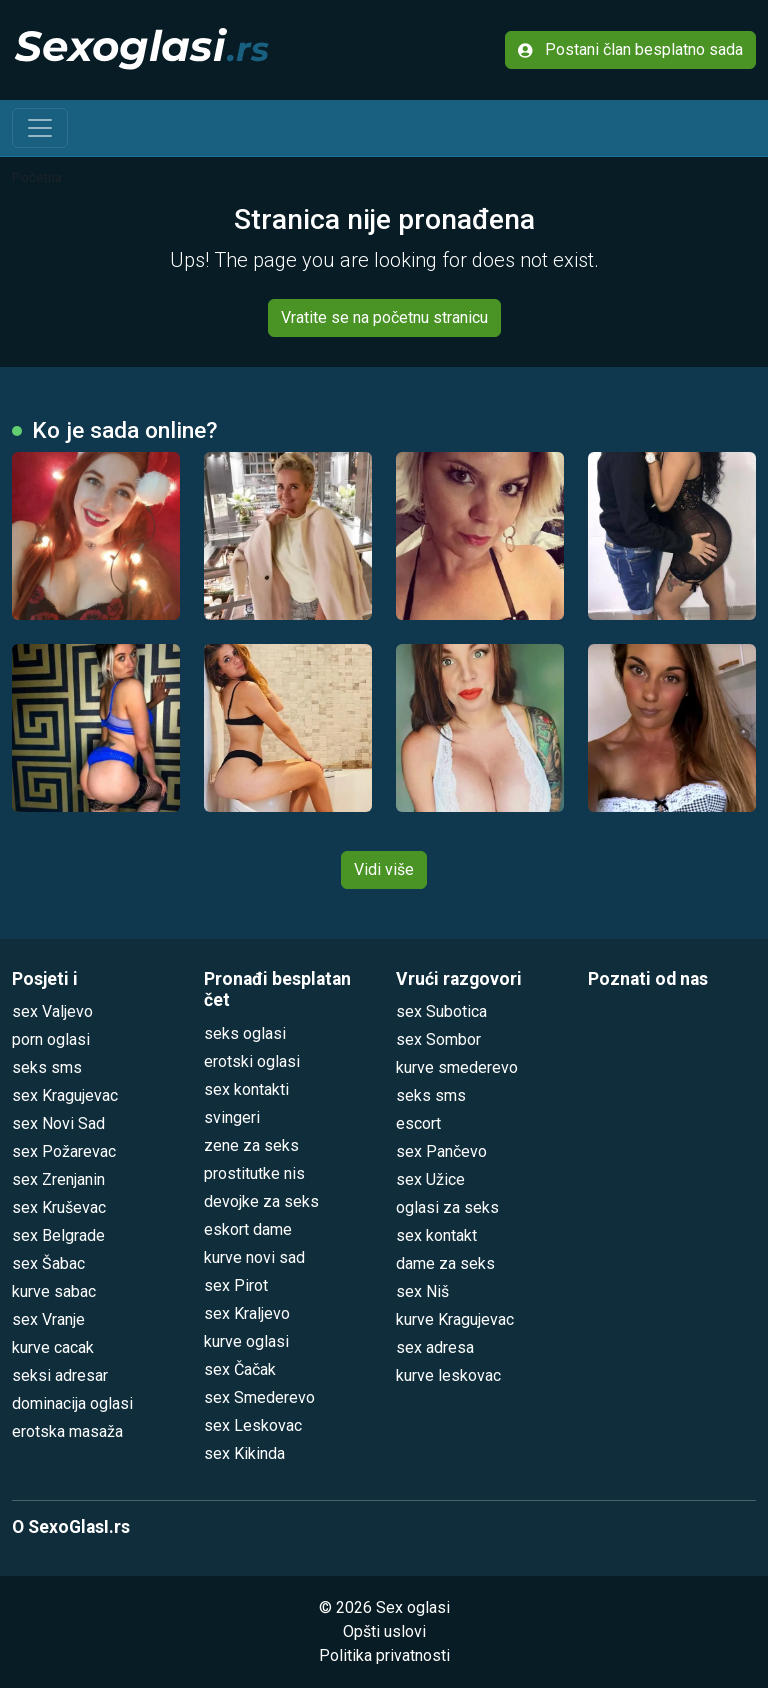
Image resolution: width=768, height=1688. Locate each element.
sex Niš (422, 1291)
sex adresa (435, 1347)
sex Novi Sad (58, 1123)
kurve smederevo (457, 1067)
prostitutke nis (254, 1173)
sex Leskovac (253, 1425)
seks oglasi (245, 1033)
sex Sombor (438, 1039)
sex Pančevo (441, 1151)
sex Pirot (236, 1285)
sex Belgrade (58, 1235)
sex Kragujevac (65, 1095)
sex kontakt (436, 1235)
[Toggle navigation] (40, 128)
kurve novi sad (254, 1257)
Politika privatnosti (384, 1655)
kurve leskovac (448, 1375)
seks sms (47, 1067)
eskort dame (248, 1229)
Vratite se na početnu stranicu (384, 317)
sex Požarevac (64, 1151)
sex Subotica (441, 1011)
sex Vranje (48, 1319)
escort (418, 1123)
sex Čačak (240, 1369)
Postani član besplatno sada (630, 49)
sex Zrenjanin (58, 1179)
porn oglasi (51, 1039)
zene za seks (251, 1145)
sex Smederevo (259, 1397)
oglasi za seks (447, 1207)
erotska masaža (67, 1431)
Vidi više (384, 869)
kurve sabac (54, 1291)
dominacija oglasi (72, 1403)
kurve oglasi (246, 1341)
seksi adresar (60, 1375)
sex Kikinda (244, 1453)
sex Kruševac (59, 1207)
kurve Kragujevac (455, 1319)
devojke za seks (261, 1201)
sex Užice (430, 1179)
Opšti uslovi (384, 1631)
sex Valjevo (52, 1011)
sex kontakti (246, 1089)
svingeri (232, 1117)
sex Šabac (48, 1263)
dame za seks (445, 1263)
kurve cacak (53, 1347)
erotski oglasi (252, 1061)
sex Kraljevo (247, 1313)
